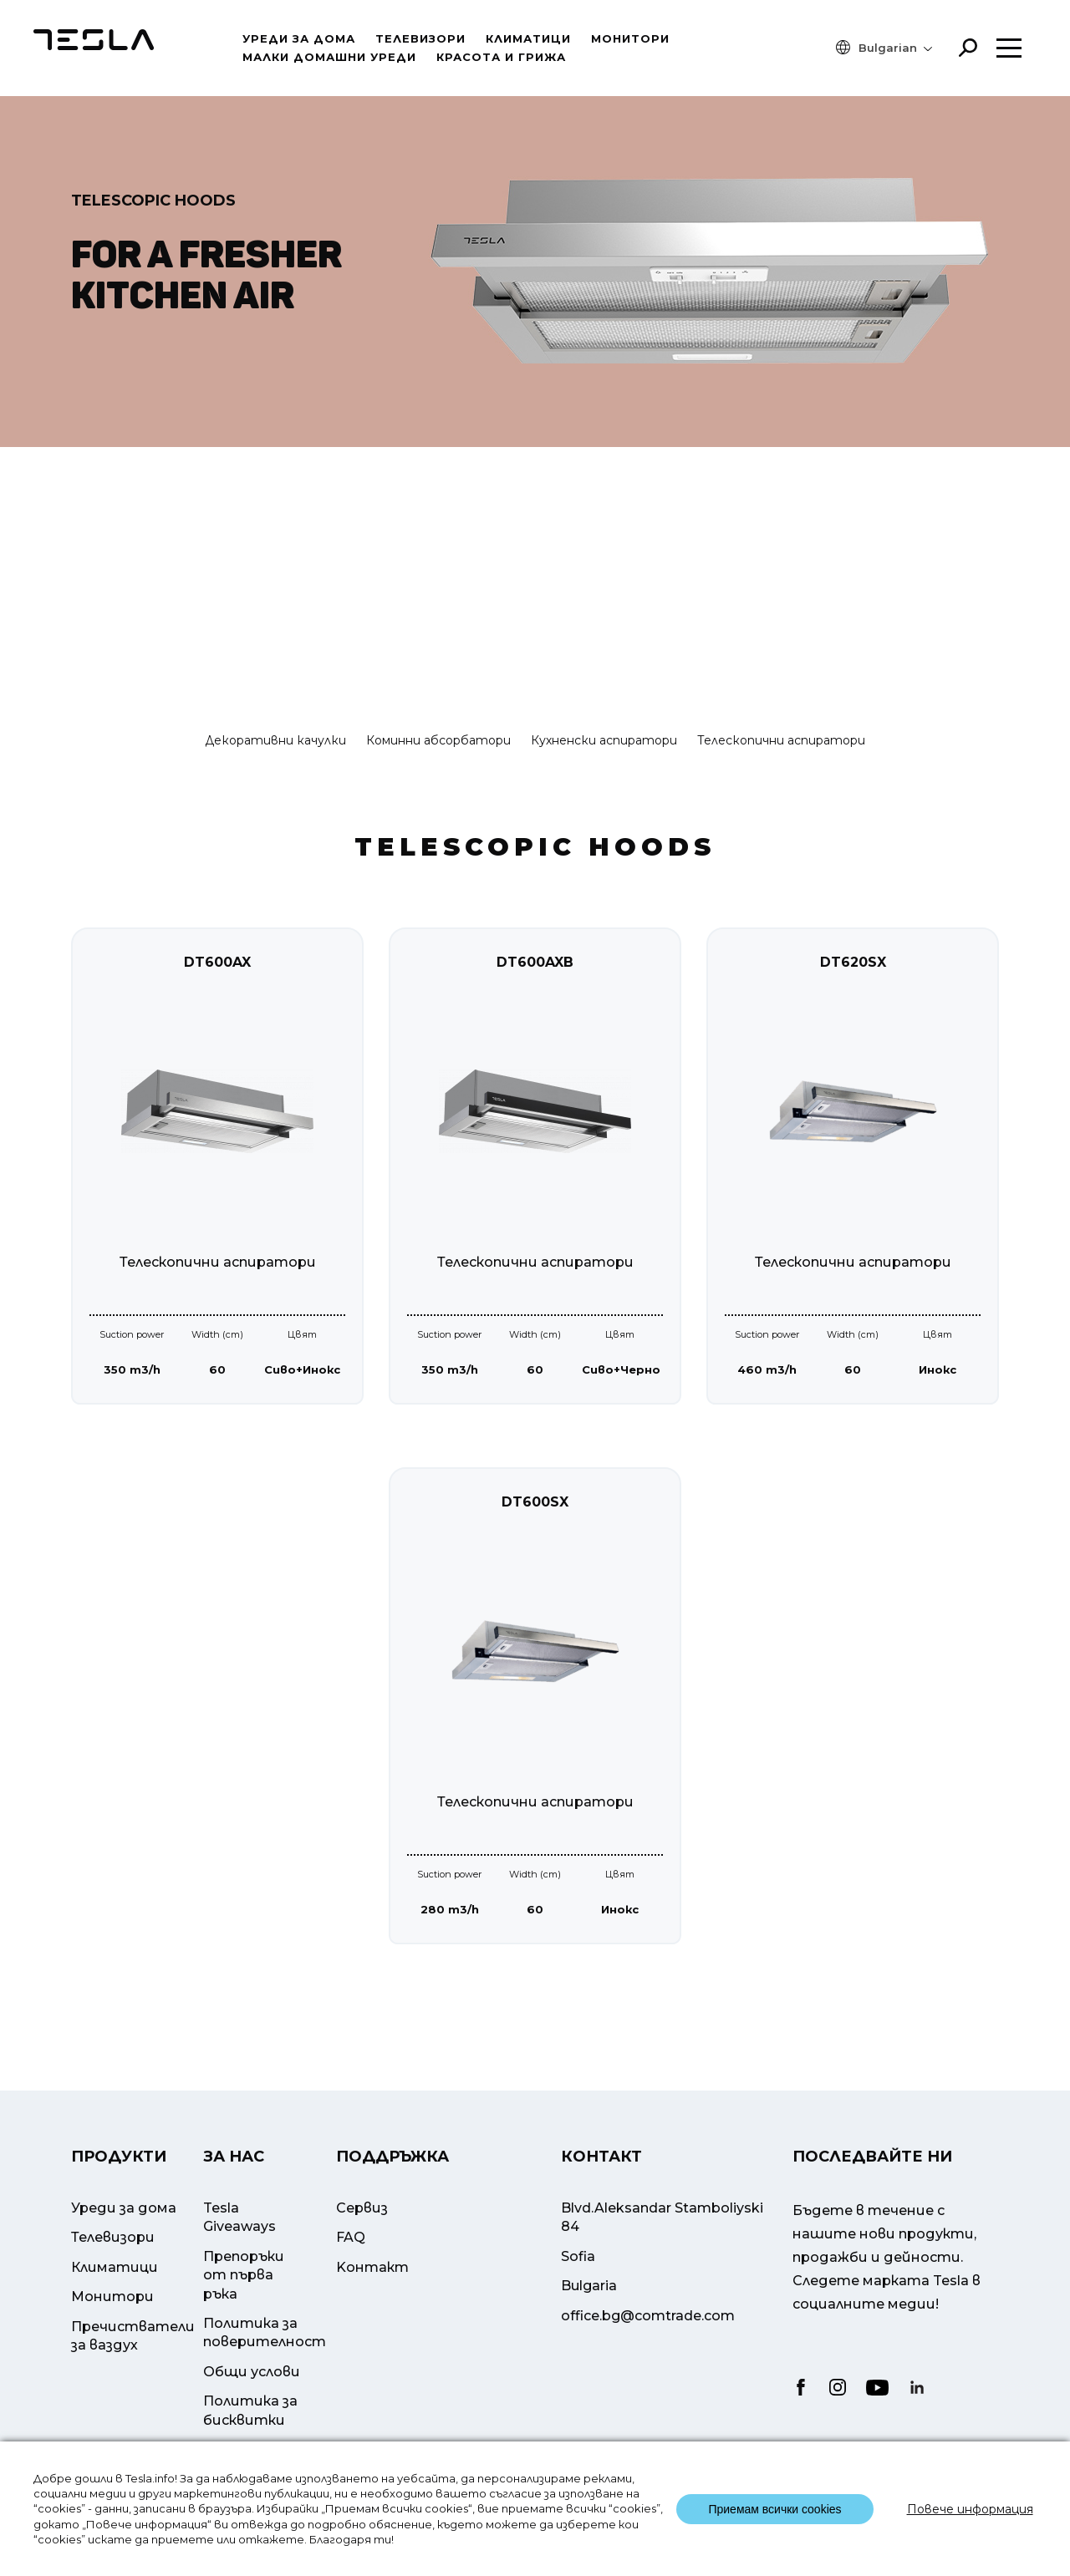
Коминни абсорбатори (438, 740)
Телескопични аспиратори (781, 740)
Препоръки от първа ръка (243, 2306)
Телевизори (420, 38)
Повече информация (970, 2509)
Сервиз (362, 2240)
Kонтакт (372, 2298)
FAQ (350, 2269)
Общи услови (251, 2403)
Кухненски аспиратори (604, 740)
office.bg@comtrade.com (648, 2347)
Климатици (528, 38)
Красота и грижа (501, 57)
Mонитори (630, 38)
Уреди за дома (298, 38)
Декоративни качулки (275, 740)
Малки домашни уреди (329, 57)
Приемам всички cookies (774, 2509)
